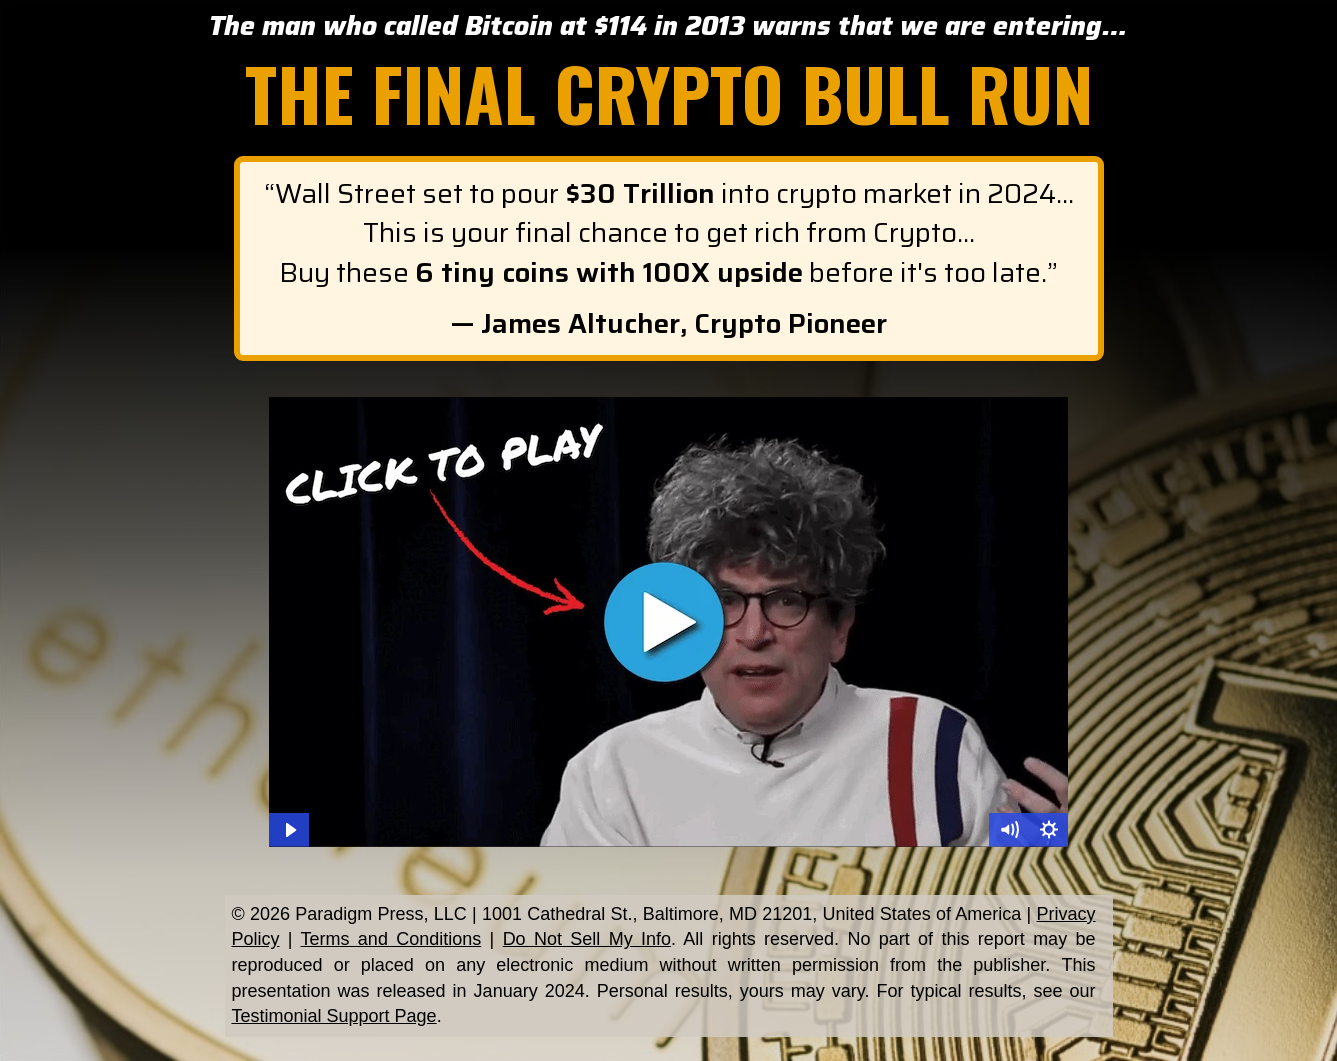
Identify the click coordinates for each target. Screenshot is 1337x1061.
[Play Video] (289, 830)
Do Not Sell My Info (587, 939)
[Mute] (1009, 830)
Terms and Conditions (391, 939)
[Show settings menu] (1049, 830)
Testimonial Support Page (334, 1016)
